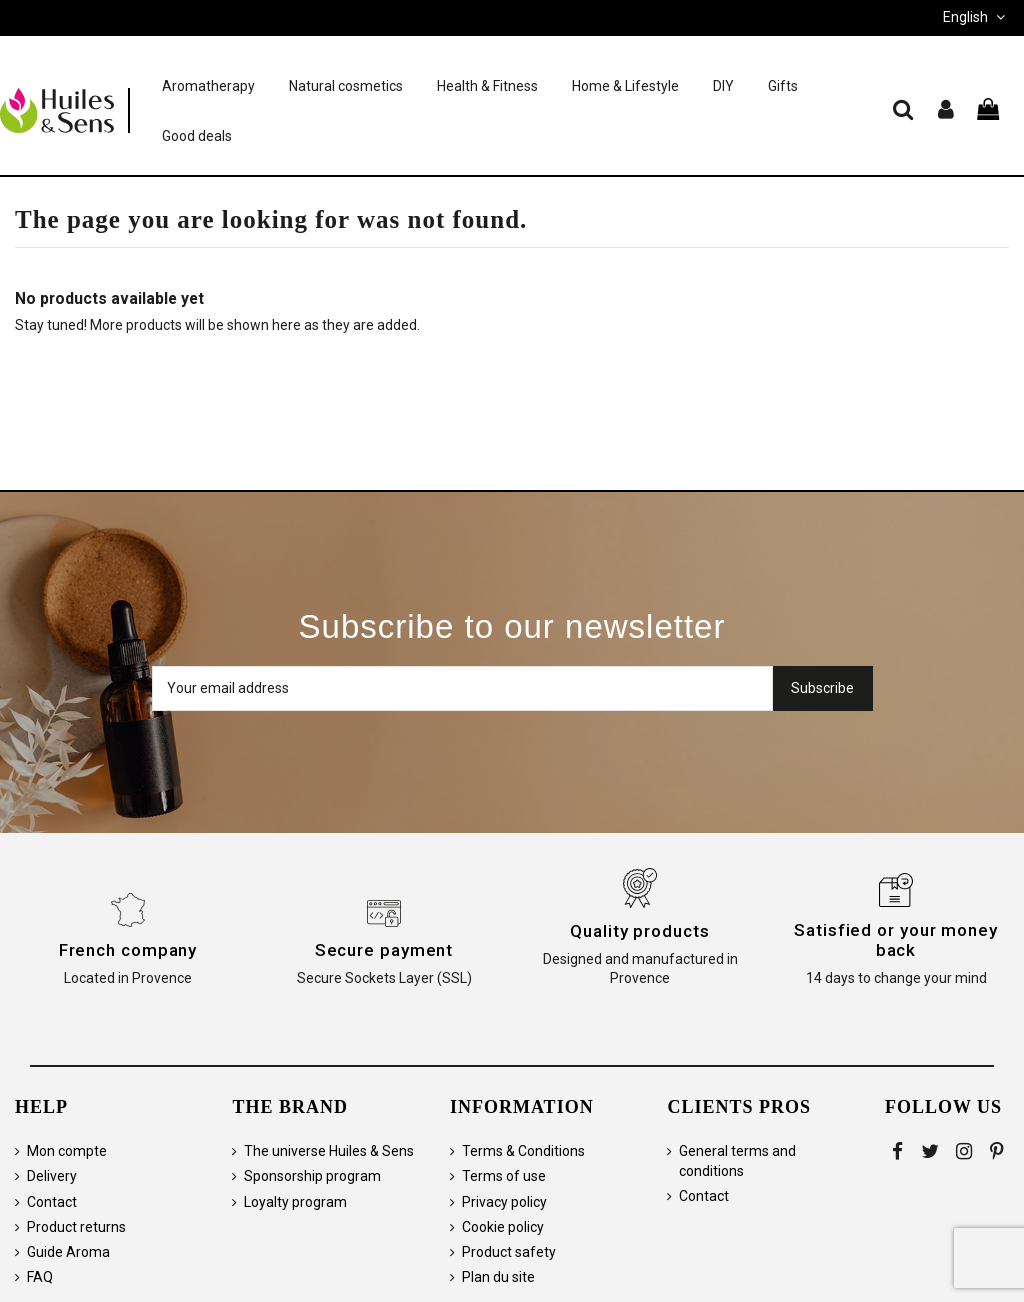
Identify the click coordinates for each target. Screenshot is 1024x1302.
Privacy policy (504, 1202)
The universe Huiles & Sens (329, 1151)
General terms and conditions (737, 1161)
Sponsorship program (312, 1176)
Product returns (76, 1227)
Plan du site (498, 1277)
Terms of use (504, 1176)
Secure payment (384, 950)
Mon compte (67, 1151)
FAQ (40, 1277)
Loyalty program (295, 1202)
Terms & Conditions (523, 1151)
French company (128, 950)
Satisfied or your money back (896, 940)
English (976, 17)
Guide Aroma (68, 1252)
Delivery (52, 1176)
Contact (52, 1202)
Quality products (639, 931)
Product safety (509, 1252)
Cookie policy (503, 1227)
